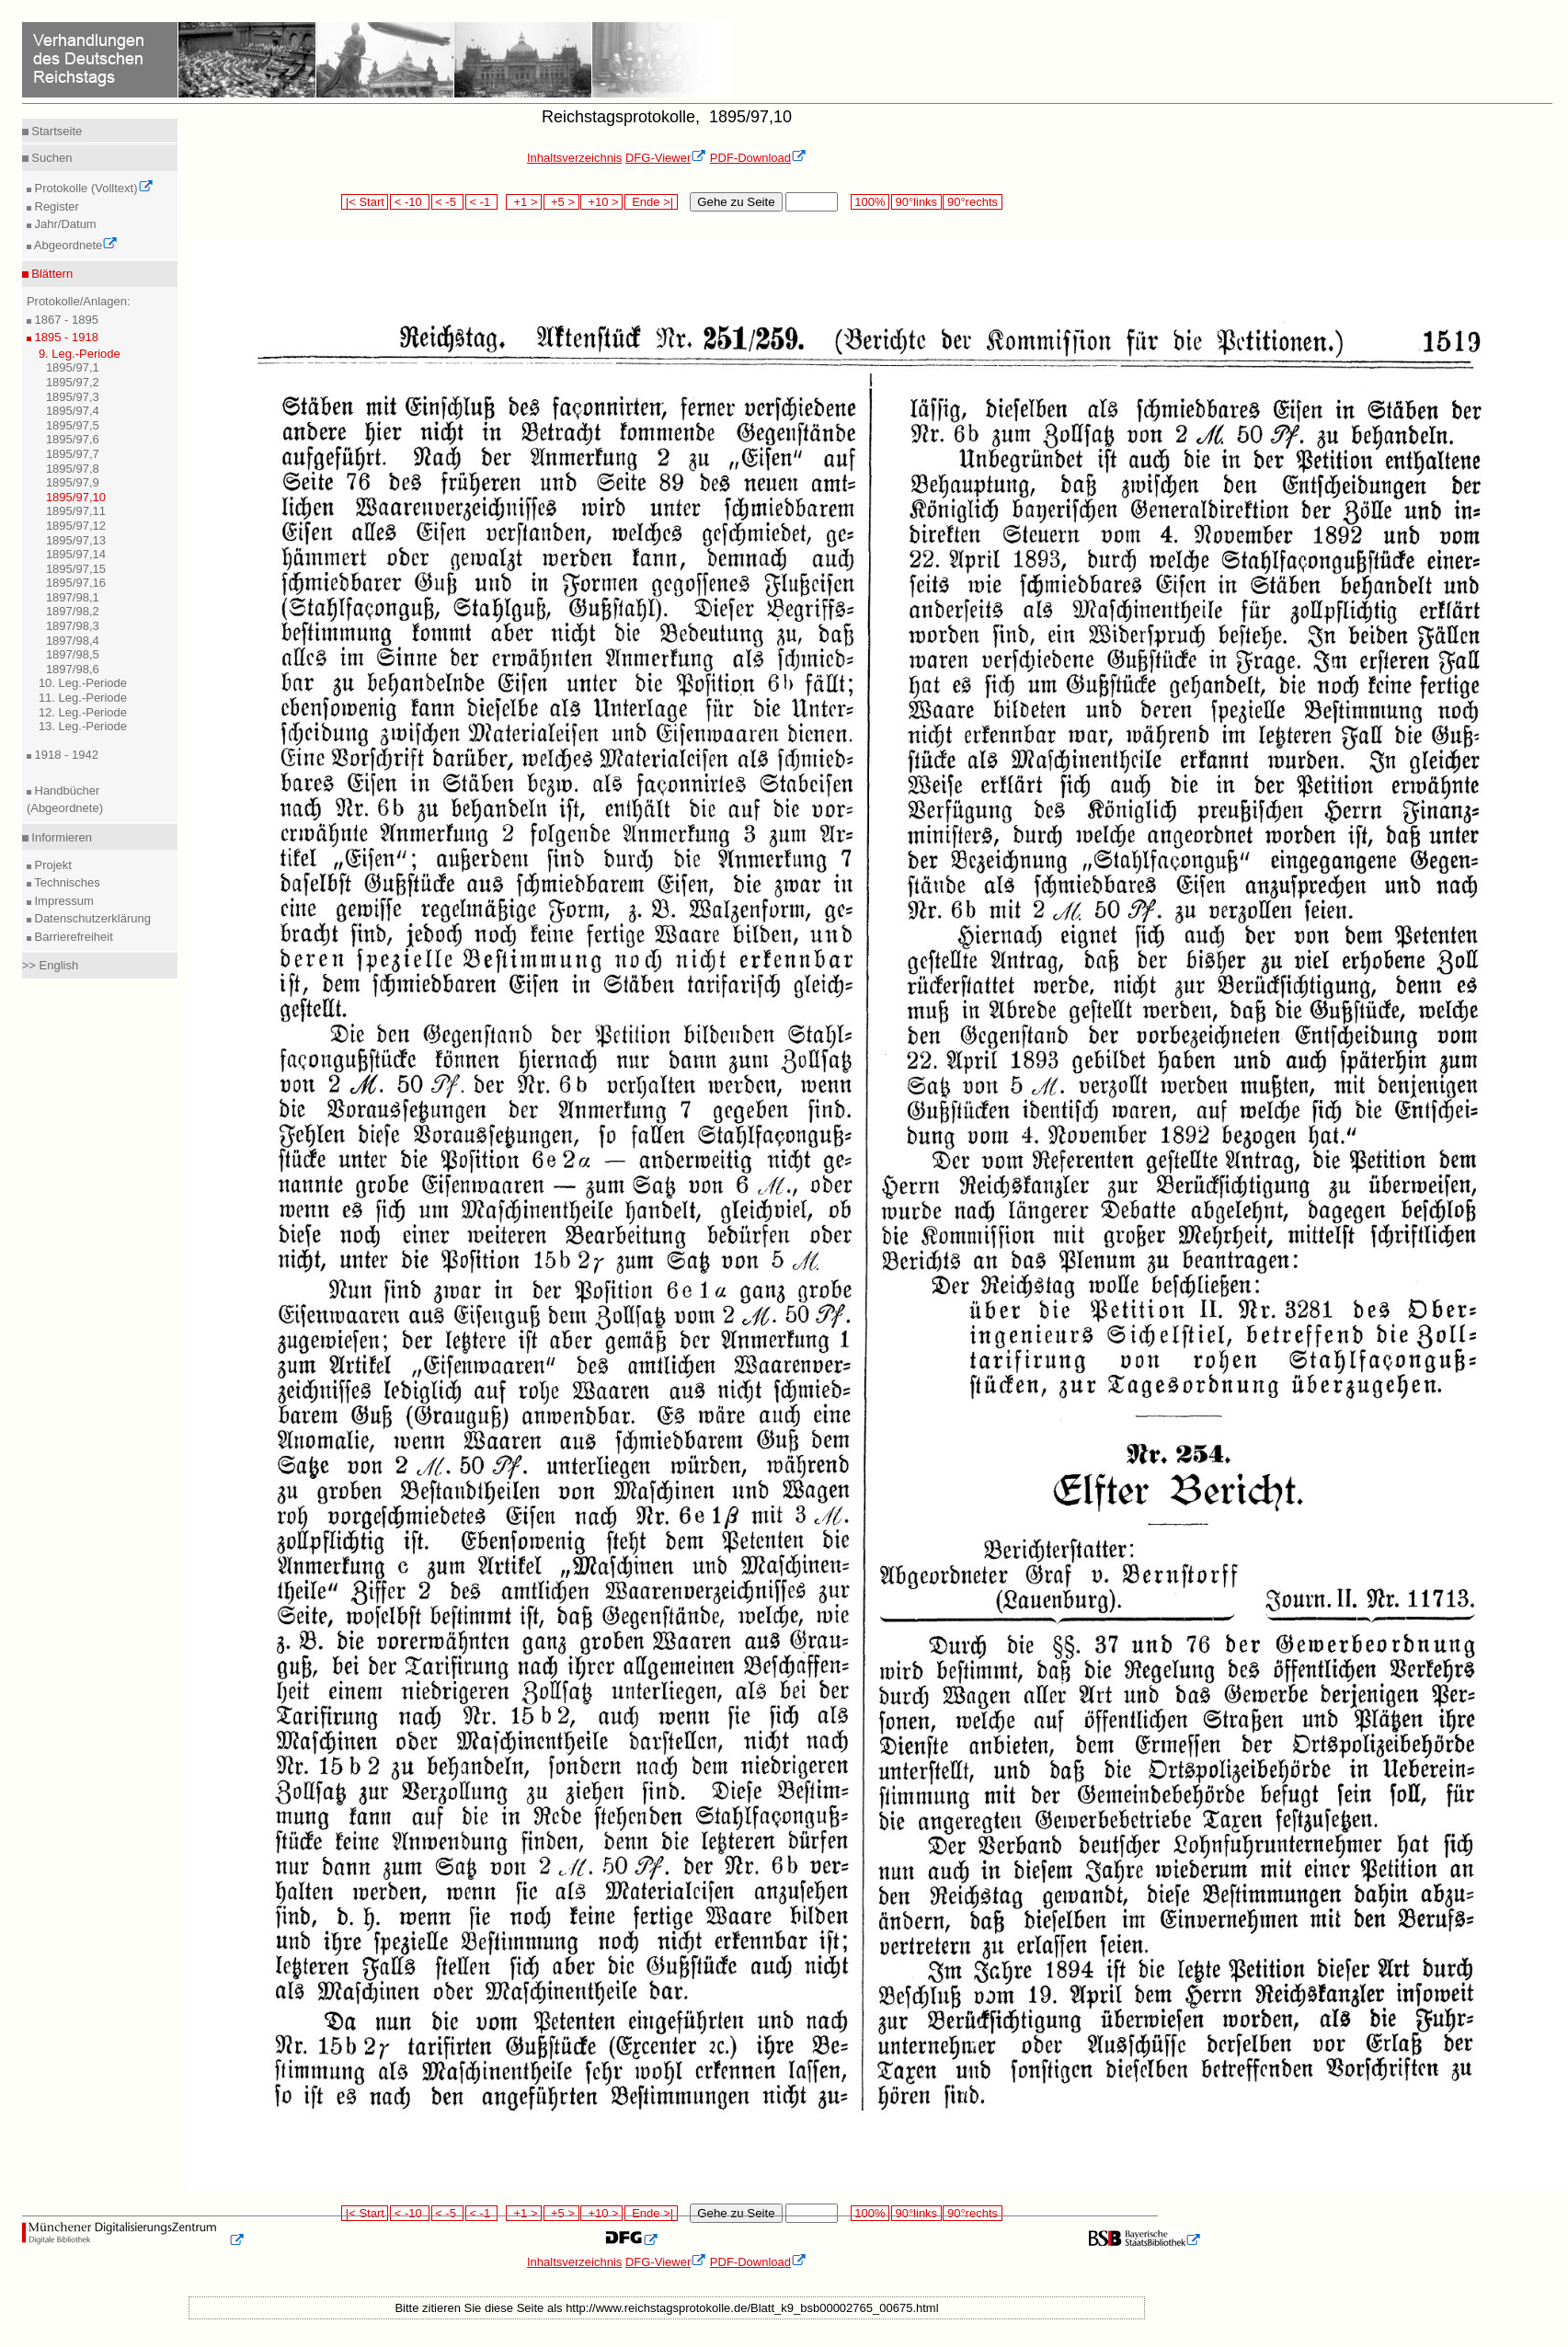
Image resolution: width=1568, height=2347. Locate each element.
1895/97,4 (72, 411)
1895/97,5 (72, 425)
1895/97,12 (76, 525)
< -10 (410, 202)
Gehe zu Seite (735, 202)
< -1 (482, 202)
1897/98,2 (72, 611)
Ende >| (651, 202)
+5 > (561, 202)
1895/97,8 (72, 468)
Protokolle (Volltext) (92, 188)
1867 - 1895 (64, 319)
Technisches (65, 882)
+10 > (601, 202)
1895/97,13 (76, 540)
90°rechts (972, 202)
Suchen (51, 158)
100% (870, 202)
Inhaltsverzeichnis (574, 158)
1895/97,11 (76, 511)
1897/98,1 (72, 597)
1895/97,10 (76, 497)
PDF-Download (758, 158)
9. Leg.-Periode (79, 354)
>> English (50, 965)
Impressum (62, 901)
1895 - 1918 (64, 337)
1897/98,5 (72, 654)
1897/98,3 (72, 626)
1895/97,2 (72, 382)
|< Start (364, 202)
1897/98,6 (72, 669)
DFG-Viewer (665, 158)
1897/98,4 (72, 640)
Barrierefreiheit (72, 937)
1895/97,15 (76, 569)
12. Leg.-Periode (83, 712)
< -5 (448, 202)
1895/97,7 (72, 454)
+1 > (524, 202)
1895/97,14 (76, 554)
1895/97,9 (72, 482)
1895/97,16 (76, 583)
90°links (916, 202)
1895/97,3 (72, 397)
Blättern (51, 273)
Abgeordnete (74, 245)
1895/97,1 (72, 367)
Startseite (56, 131)
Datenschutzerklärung (91, 918)
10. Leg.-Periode (83, 683)
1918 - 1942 (64, 754)
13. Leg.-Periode (83, 726)
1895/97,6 (72, 439)
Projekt (51, 865)
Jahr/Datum (64, 224)
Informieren (60, 837)
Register (55, 206)
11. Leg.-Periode (83, 697)
